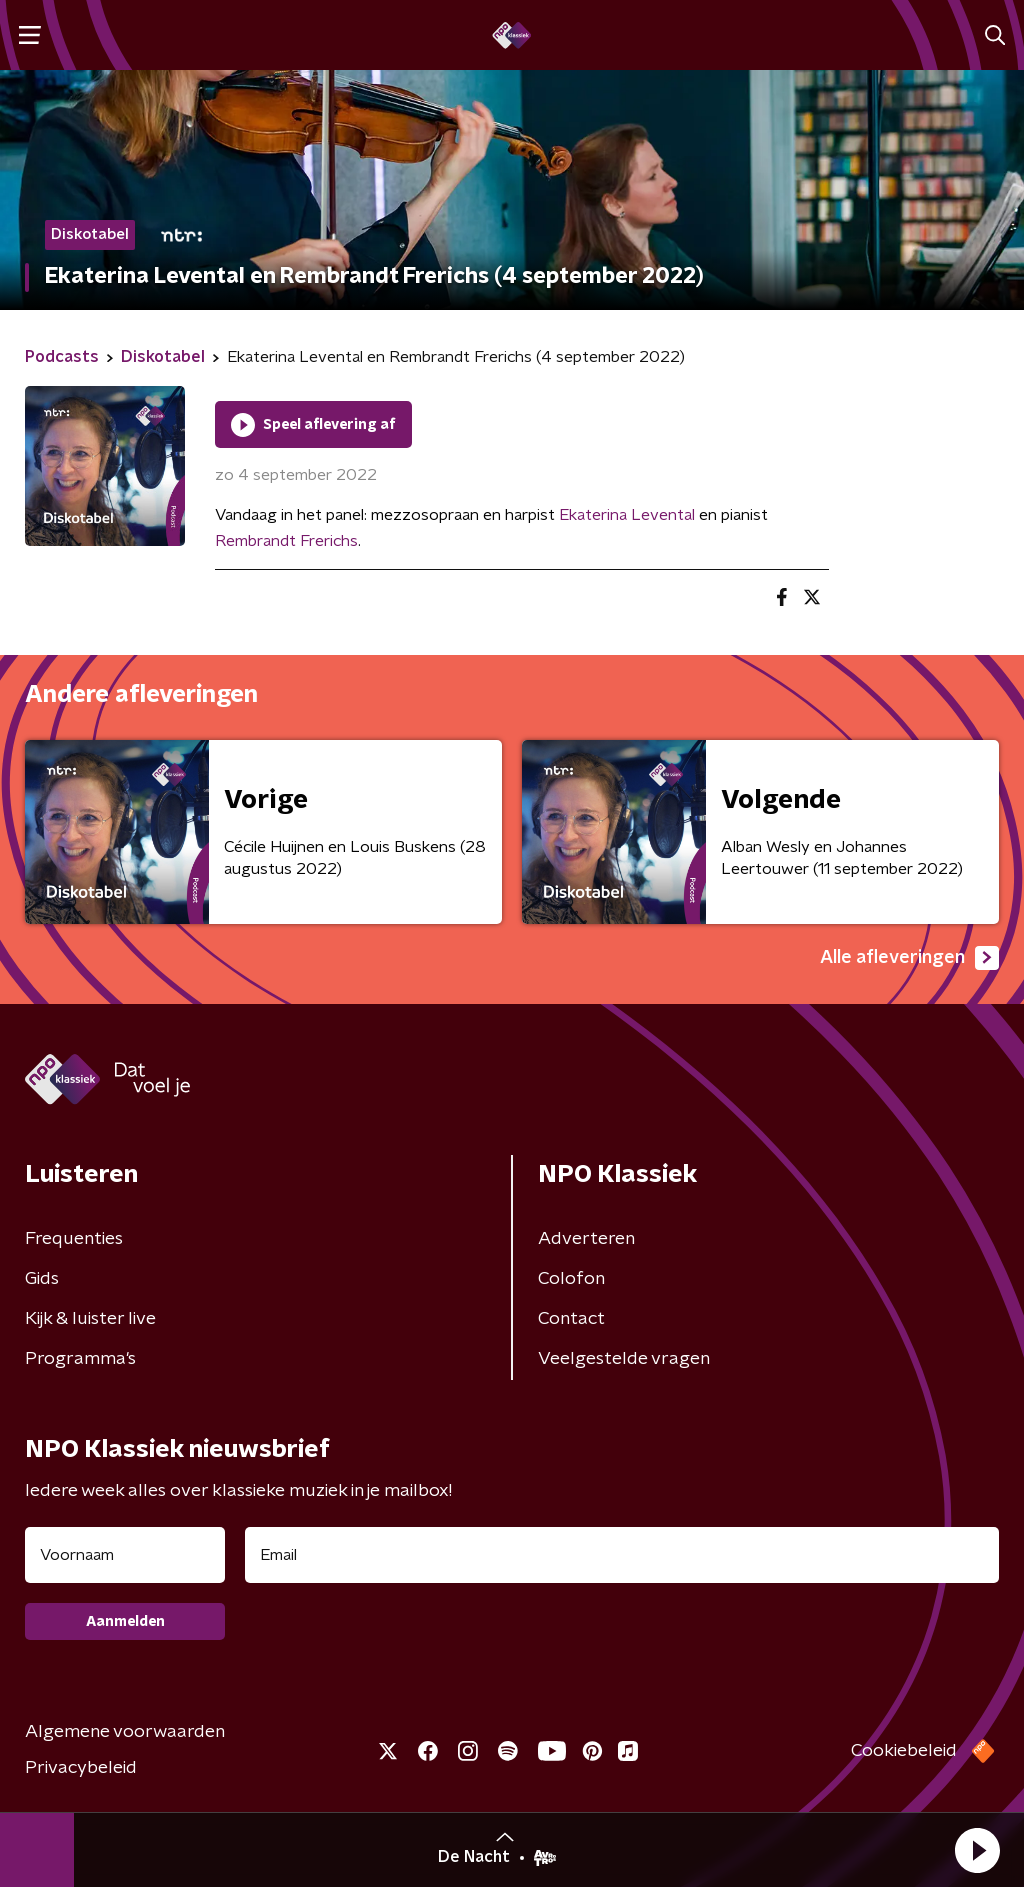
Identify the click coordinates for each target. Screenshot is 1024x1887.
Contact (571, 1319)
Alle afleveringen (909, 958)
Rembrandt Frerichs (286, 541)
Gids (42, 1279)
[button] (977, 1850)
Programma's (80, 1359)
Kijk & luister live (90, 1319)
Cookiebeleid (904, 1751)
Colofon (571, 1279)
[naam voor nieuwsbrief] (125, 1555)
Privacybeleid (81, 1768)
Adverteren (586, 1239)
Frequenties (74, 1239)
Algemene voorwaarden (125, 1732)
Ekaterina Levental (627, 515)
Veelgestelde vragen (624, 1359)
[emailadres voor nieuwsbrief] (622, 1555)
